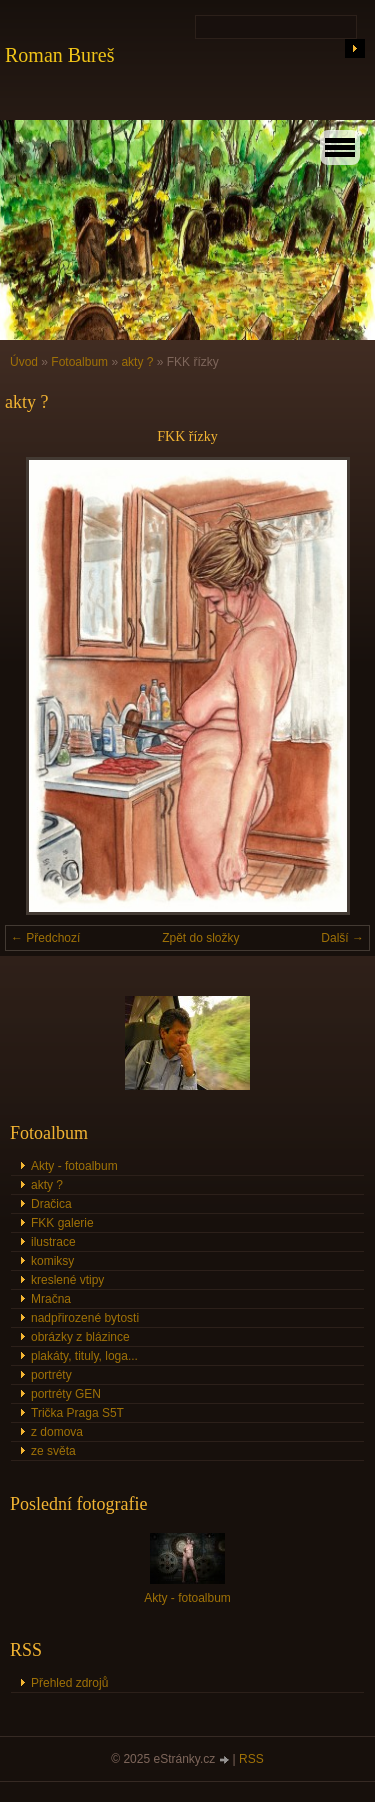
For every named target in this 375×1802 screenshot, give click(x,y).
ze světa (53, 1451)
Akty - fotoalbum (74, 1166)
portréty (51, 1375)
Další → (342, 938)
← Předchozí (45, 938)
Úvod (24, 362)
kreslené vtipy (67, 1280)
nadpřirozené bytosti (85, 1318)
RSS (251, 1759)
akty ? (137, 362)
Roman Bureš (59, 55)
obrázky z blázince (80, 1337)
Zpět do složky (200, 938)
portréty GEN (66, 1394)
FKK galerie (62, 1223)
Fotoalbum (79, 362)
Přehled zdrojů (69, 1683)
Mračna (51, 1299)
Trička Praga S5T (77, 1413)
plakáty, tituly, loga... (84, 1356)
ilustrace (53, 1242)
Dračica (51, 1204)
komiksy (52, 1261)
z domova (57, 1432)
